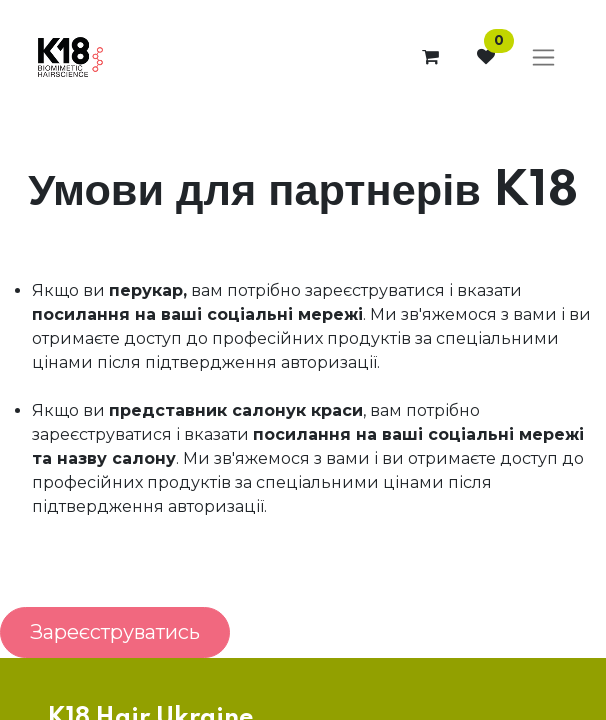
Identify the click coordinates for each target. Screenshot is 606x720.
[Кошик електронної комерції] (430, 57)
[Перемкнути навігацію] (543, 58)
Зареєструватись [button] (115, 632)
